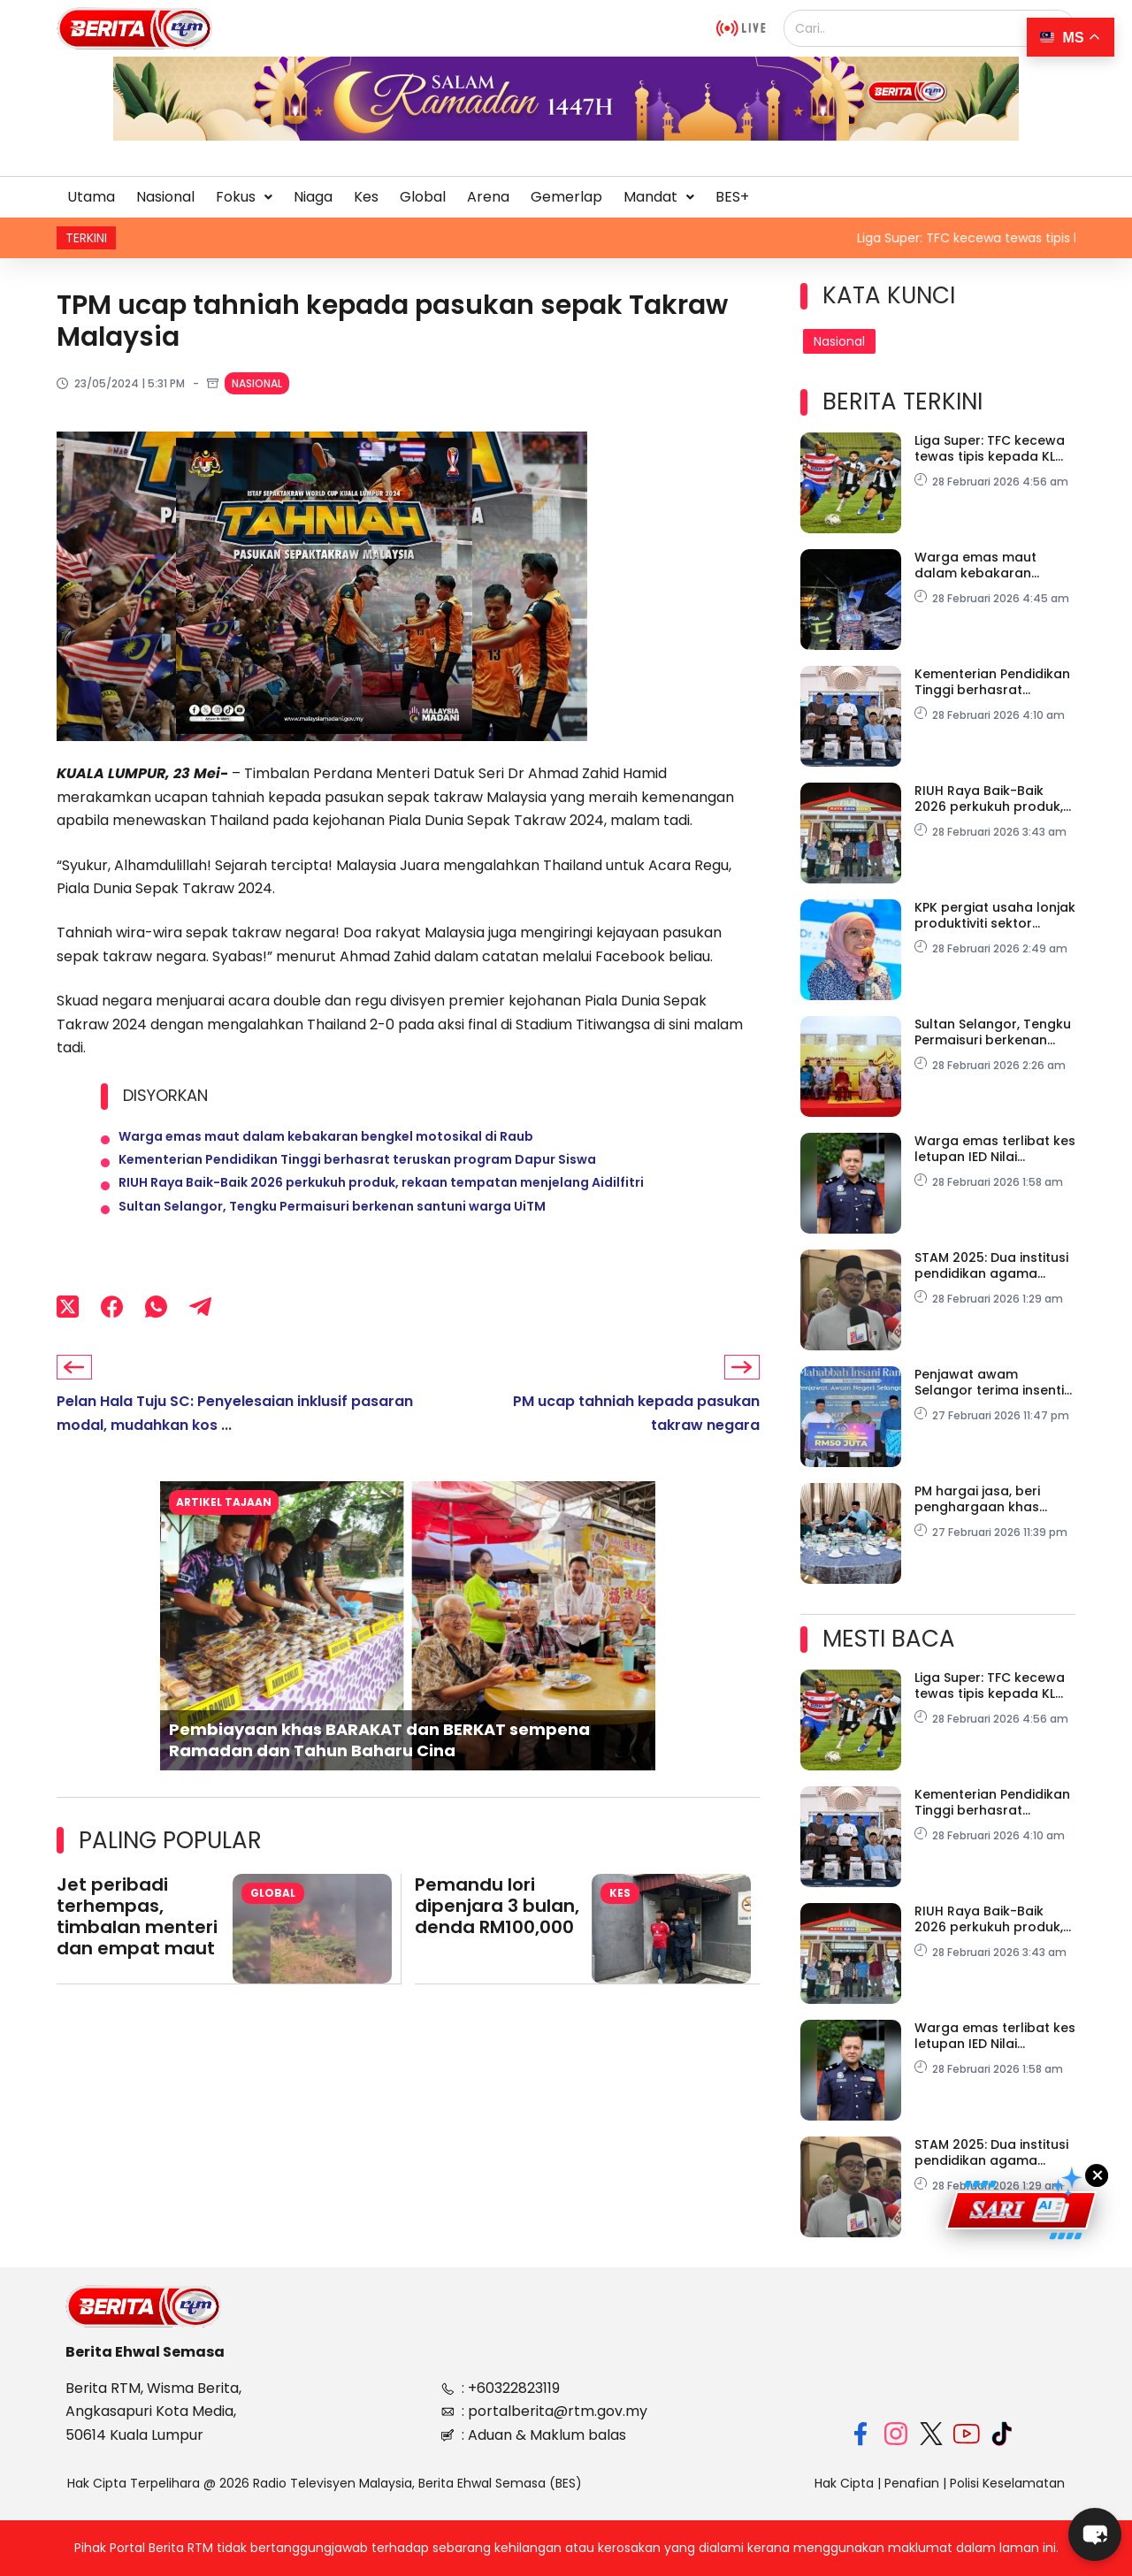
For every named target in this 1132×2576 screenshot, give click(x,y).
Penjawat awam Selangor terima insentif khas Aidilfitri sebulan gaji (991, 1382)
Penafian (911, 2483)
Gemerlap (566, 197)
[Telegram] (200, 1341)
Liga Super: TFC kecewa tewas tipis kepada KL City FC (989, 448)
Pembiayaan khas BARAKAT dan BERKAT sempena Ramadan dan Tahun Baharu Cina (379, 1776)
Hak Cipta (844, 2483)
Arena (488, 197)
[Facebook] (112, 1341)
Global (423, 197)
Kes (366, 197)
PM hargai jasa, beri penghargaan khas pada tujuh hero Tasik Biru (985, 1499)
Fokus (244, 197)
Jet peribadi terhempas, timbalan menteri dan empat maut (137, 1952)
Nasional (165, 197)
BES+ (732, 197)
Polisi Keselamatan (1007, 2483)
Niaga (313, 197)
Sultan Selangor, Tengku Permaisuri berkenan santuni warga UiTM (332, 1236)
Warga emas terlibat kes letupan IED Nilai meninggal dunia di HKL (994, 1149)
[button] (244, 197)
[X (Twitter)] (68, 1341)
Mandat (658, 197)
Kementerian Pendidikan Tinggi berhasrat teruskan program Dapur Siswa (357, 1172)
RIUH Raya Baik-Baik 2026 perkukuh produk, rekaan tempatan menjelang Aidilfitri (381, 1204)
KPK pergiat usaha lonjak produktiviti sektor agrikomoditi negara (994, 915)
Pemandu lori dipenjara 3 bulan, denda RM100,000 (497, 1942)
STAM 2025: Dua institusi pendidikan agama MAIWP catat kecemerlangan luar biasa (991, 1265)
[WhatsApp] (156, 1341)
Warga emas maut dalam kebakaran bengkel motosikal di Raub (326, 1141)
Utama (91, 197)
